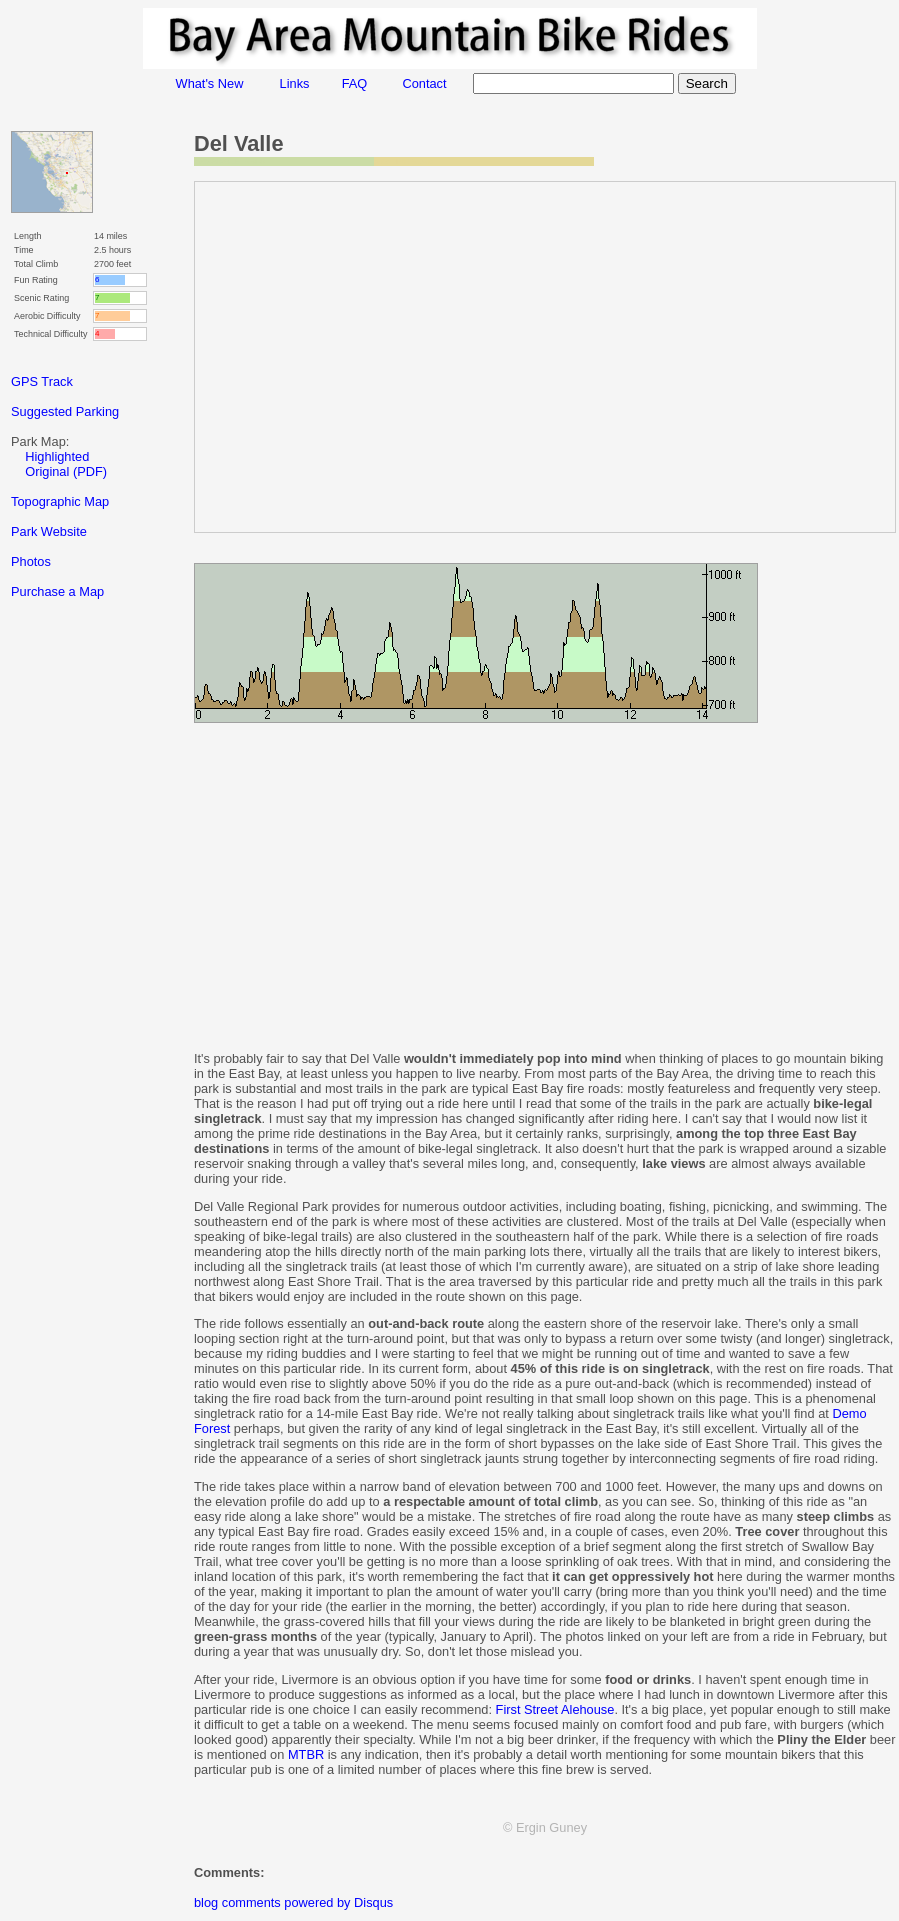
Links (295, 83)
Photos (31, 561)
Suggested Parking (65, 411)
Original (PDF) (66, 471)
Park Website (49, 531)
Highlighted (57, 456)
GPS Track (42, 381)
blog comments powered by (293, 1902)
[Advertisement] (91, 969)
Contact (424, 83)
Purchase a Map (57, 591)
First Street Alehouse (555, 1709)
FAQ (355, 83)
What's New (210, 83)
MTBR (306, 1754)
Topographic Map (60, 501)
